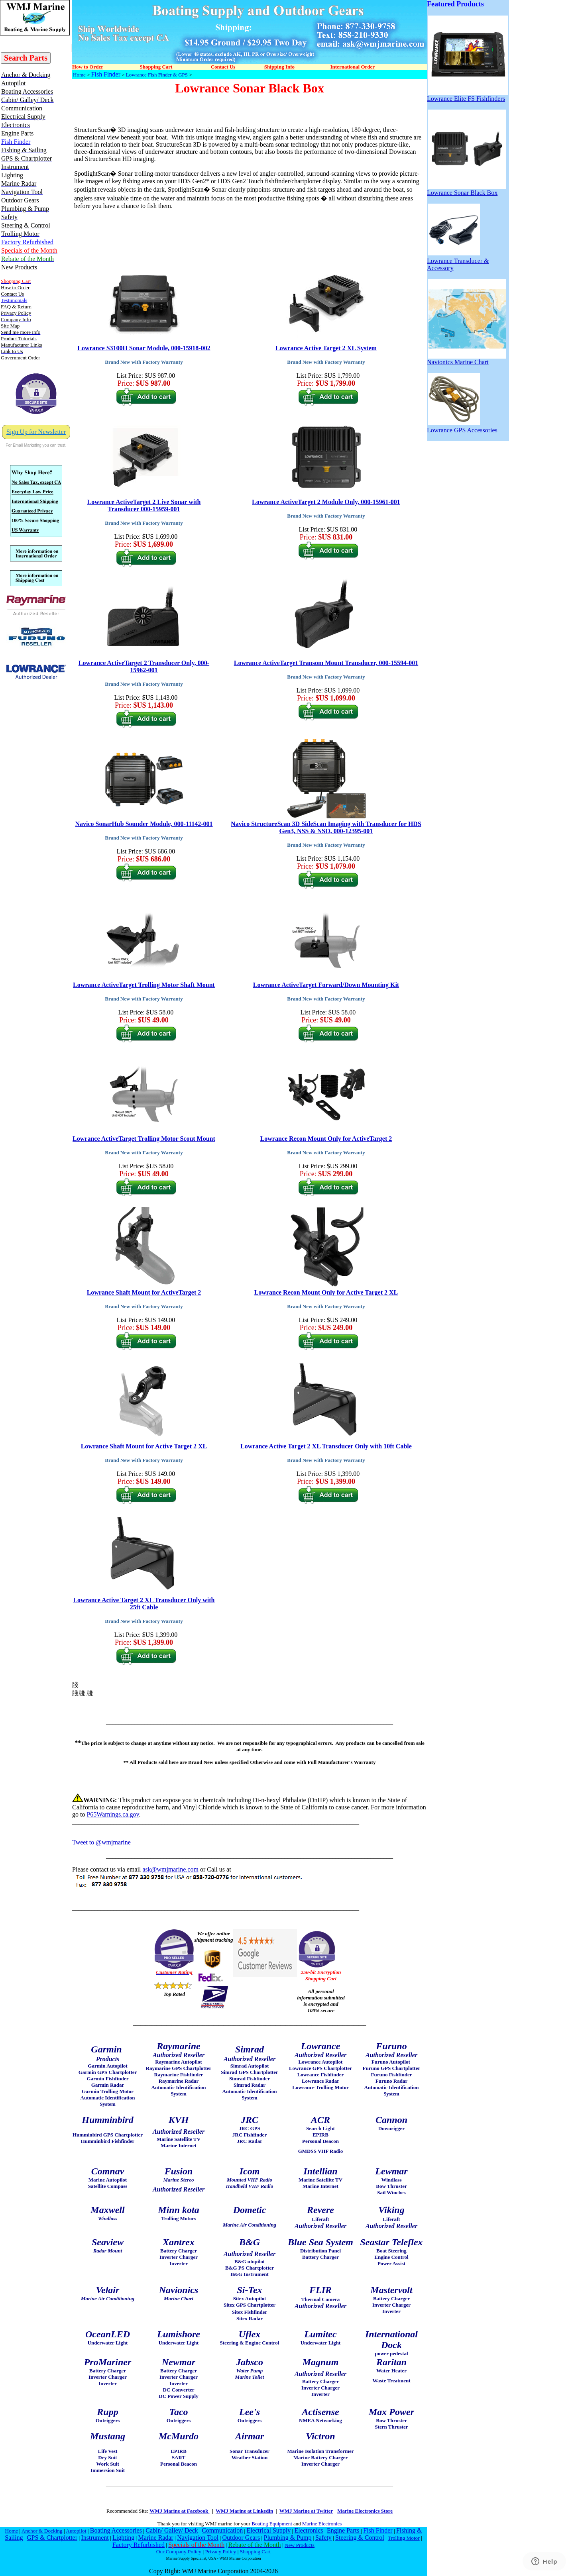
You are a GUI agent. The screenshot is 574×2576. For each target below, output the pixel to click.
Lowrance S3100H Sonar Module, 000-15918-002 (143, 348)
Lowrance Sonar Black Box (466, 190)
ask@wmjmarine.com (170, 1869)
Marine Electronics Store (365, 2511)
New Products (300, 2545)
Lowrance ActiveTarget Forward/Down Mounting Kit (326, 984)
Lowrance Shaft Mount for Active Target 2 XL (144, 1446)
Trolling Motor (404, 2538)
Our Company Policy (178, 2551)
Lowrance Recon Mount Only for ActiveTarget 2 (326, 1138)
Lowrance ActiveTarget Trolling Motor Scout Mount (144, 1138)
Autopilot (76, 2531)
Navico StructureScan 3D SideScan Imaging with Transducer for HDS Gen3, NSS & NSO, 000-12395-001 (326, 827)
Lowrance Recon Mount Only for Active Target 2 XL (326, 1292)
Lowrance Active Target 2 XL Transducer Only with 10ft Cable (326, 1446)
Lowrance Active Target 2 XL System (326, 348)
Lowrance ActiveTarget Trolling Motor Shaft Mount (144, 984)
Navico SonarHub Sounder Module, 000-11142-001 (143, 823)
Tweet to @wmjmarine (101, 1842)
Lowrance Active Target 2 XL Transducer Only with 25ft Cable (143, 1604)
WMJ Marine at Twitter (306, 2511)
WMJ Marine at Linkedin (244, 2511)
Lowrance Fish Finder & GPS (157, 75)
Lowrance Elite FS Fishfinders (467, 96)
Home (79, 75)
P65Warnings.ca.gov (112, 1814)
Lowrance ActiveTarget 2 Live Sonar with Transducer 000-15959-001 (144, 505)
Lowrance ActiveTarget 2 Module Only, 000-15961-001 (326, 501)
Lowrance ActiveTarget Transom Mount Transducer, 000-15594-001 (326, 662)
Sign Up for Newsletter (36, 431)
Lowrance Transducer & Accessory (458, 261)
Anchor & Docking (42, 2531)
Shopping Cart (255, 2551)
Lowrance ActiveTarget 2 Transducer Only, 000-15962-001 (144, 666)
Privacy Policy (220, 2551)
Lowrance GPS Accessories (462, 427)
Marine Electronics (322, 2524)
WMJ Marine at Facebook (179, 2511)
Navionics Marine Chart (466, 359)
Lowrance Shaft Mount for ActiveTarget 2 (144, 1292)
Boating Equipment (272, 2524)
